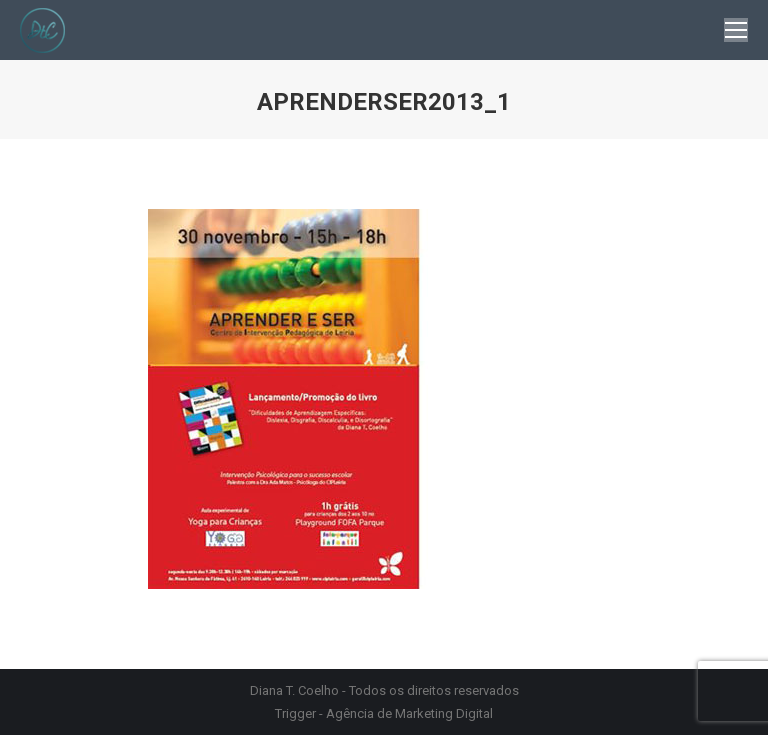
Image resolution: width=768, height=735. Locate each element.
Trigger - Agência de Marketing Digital (384, 713)
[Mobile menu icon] (736, 30)
